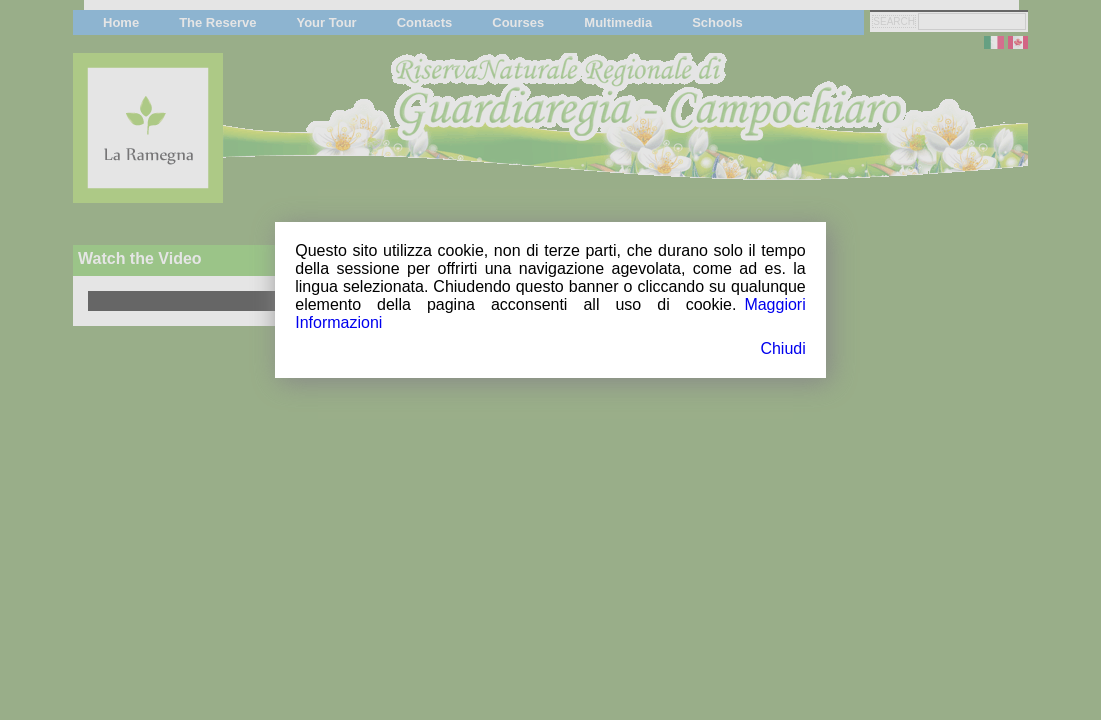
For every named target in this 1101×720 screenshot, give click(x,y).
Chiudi (782, 348)
